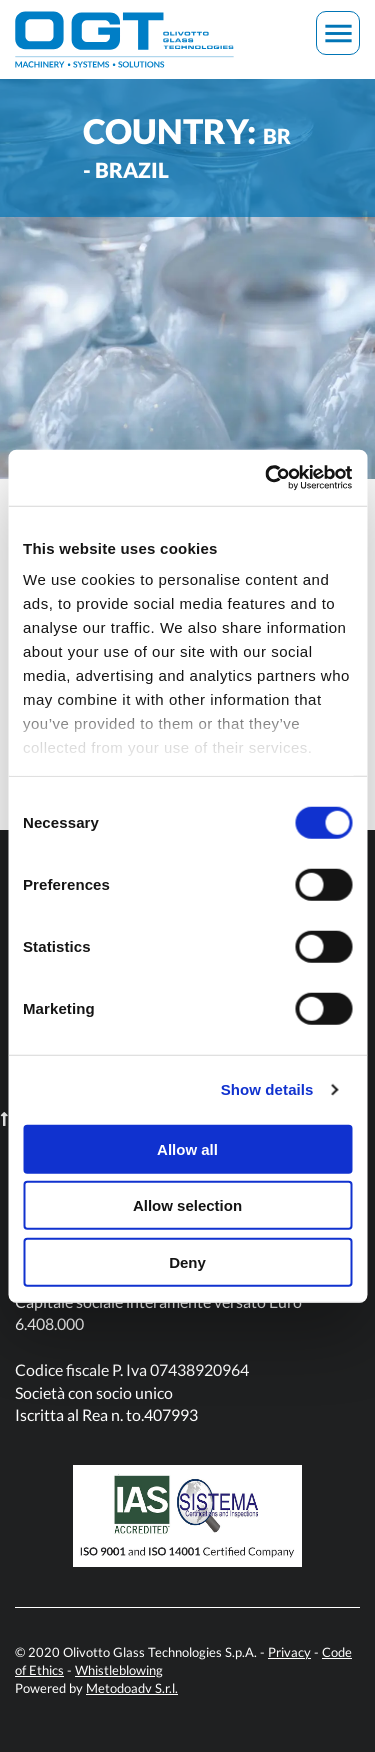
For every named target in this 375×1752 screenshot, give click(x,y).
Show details (267, 1089)
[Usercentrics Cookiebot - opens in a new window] (267, 478)
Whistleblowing (119, 1670)
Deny (187, 1261)
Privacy (289, 1652)
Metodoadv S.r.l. (132, 1688)
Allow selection (187, 1205)
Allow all (187, 1148)
